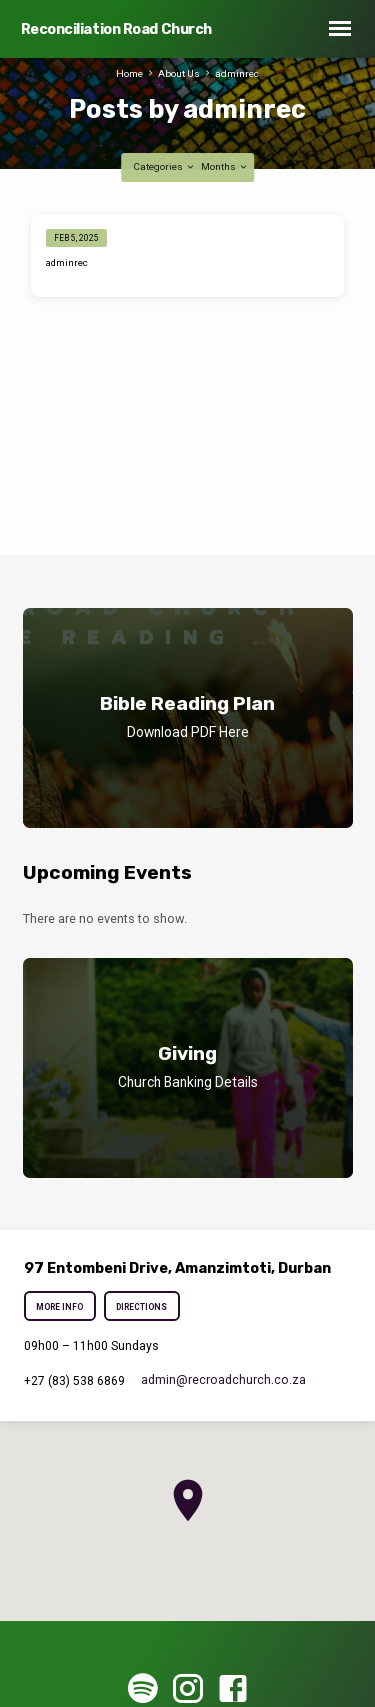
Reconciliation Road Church (116, 29)
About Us (179, 73)
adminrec (237, 73)
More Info (60, 1307)
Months (224, 166)
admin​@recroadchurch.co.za (223, 1380)
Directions (141, 1307)
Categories (164, 166)
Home (129, 73)
